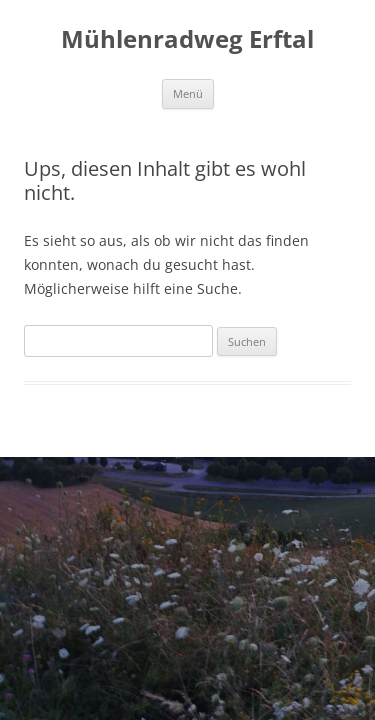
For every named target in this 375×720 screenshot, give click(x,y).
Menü (188, 93)
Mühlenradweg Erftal (187, 39)
